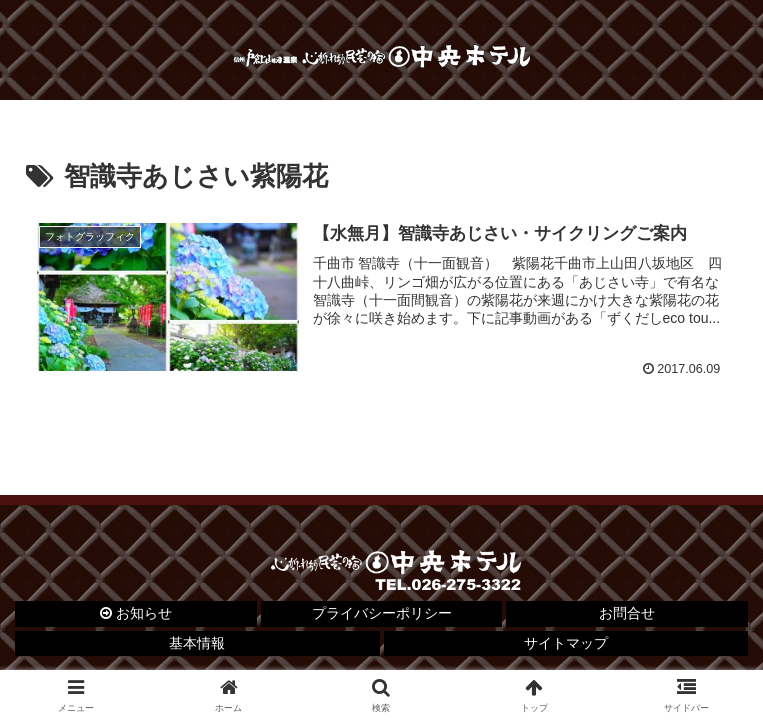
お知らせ (136, 613)
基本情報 (197, 643)
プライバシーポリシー (382, 613)
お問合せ (627, 613)
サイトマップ (566, 643)
